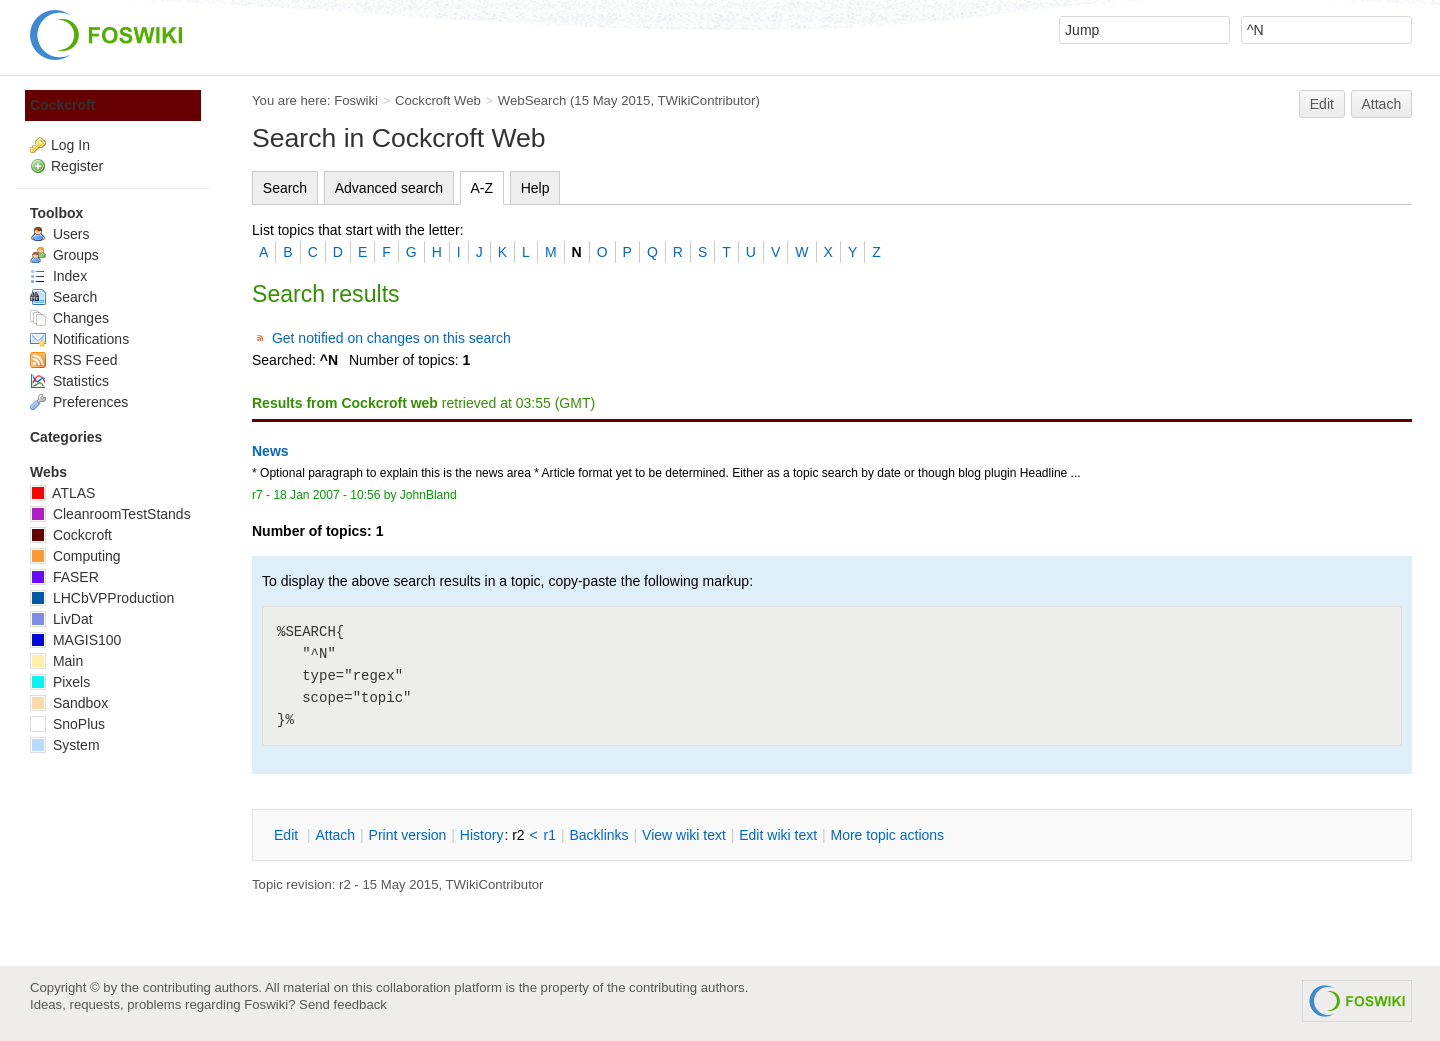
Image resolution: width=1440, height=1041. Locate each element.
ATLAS (62, 493)
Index (58, 276)
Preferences (79, 402)
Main (56, 661)
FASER (64, 577)
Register (77, 166)
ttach (335, 835)
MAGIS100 (75, 640)
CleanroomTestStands (110, 514)
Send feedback (343, 1004)
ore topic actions (887, 835)
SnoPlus (67, 724)
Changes (69, 318)
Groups (64, 255)
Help (535, 188)
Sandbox (69, 703)
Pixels (60, 682)
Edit (1322, 104)
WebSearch (532, 100)
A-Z (482, 188)
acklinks (598, 835)
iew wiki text (684, 835)
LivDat (61, 619)
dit (288, 835)
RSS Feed (73, 360)
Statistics (69, 381)
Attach (1382, 104)
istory (482, 835)
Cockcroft (62, 105)
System (65, 745)
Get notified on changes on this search (391, 338)
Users (59, 234)
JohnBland (428, 495)
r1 (550, 835)
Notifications (79, 339)
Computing (75, 556)
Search (285, 188)
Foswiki (356, 100)
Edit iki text (778, 835)
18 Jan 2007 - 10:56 (326, 495)
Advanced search (389, 188)
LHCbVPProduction (102, 598)
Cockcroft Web (438, 100)
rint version (408, 835)
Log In (70, 145)
